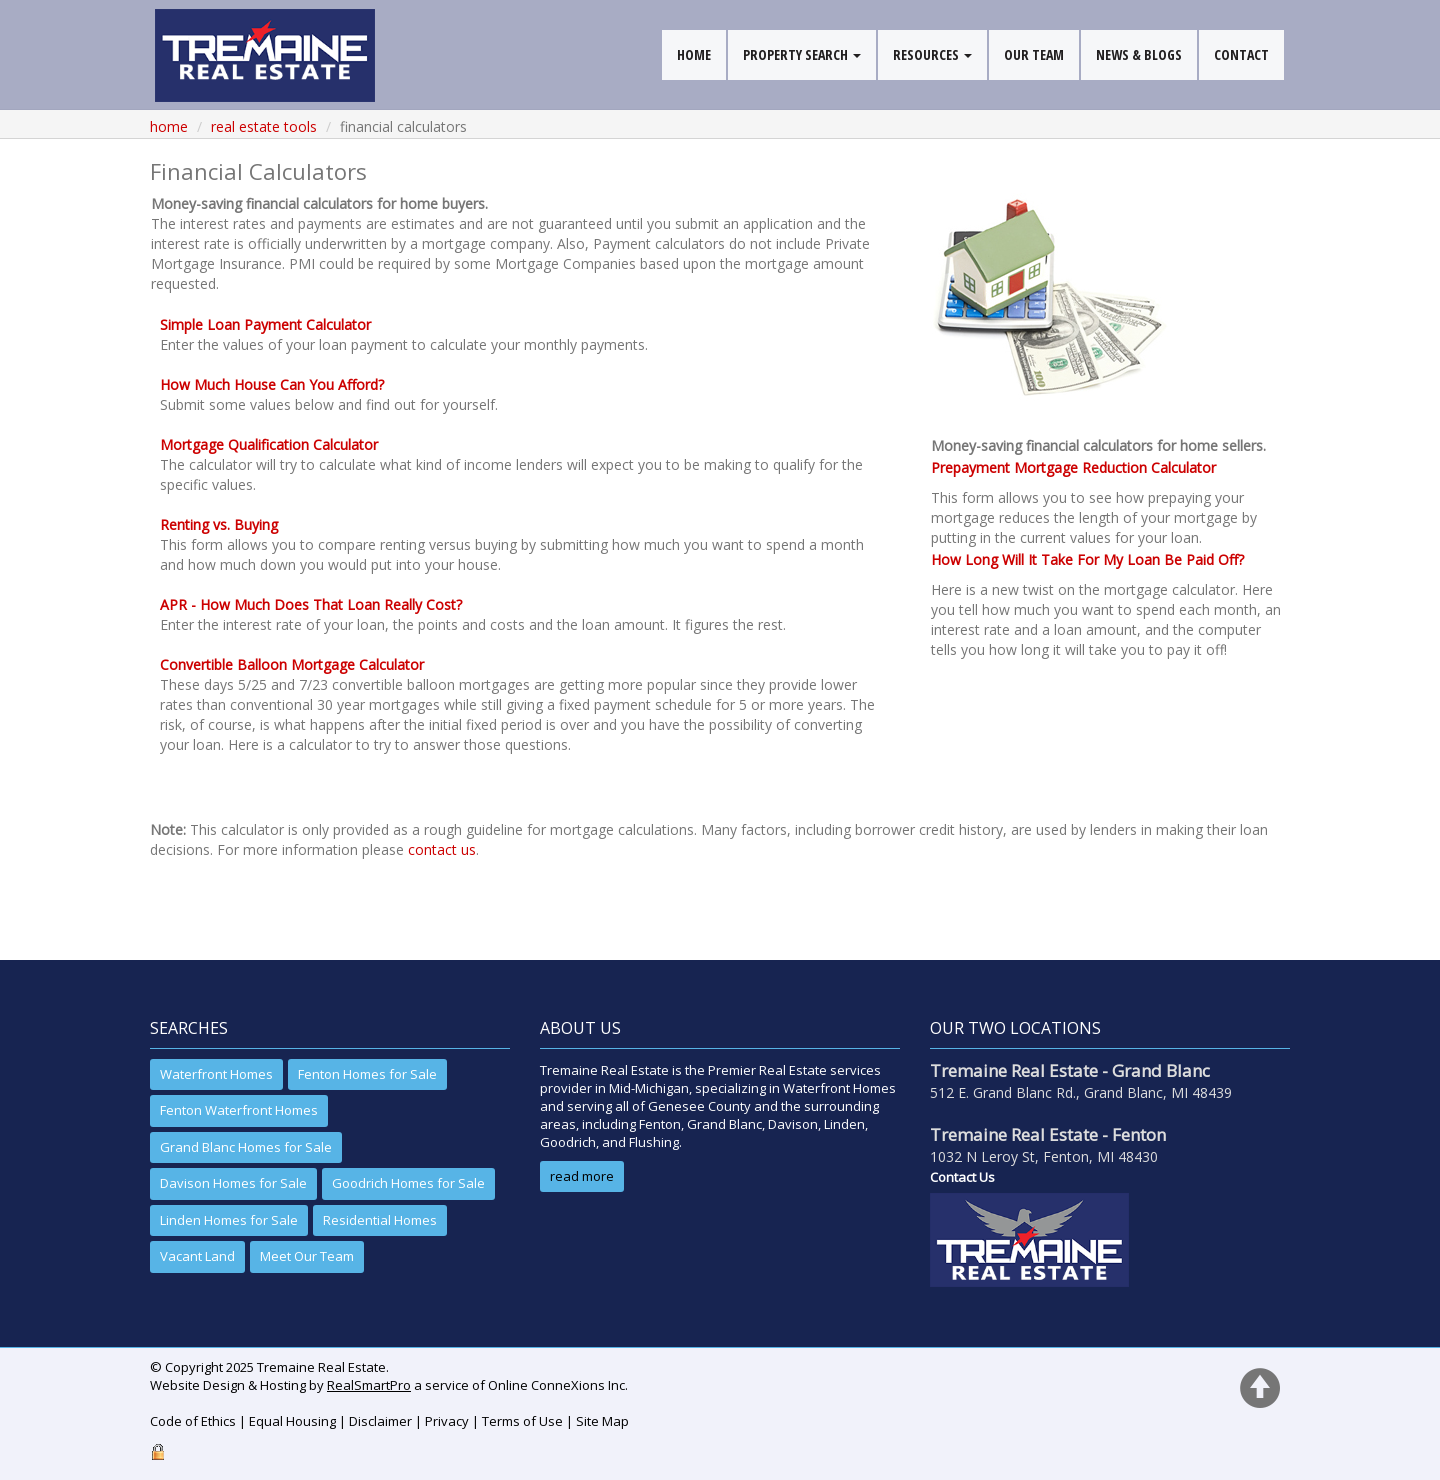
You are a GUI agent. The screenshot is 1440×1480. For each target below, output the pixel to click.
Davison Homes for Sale (233, 1183)
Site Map (602, 1421)
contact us (442, 849)
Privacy (447, 1421)
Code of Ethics (193, 1421)
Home (169, 126)
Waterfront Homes (216, 1074)
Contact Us (962, 1177)
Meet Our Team (307, 1256)
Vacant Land (197, 1256)
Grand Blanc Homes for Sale (246, 1147)
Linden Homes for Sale (229, 1220)
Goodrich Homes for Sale (408, 1183)
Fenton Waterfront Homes (239, 1110)
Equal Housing (292, 1421)
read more (582, 1176)
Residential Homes (380, 1220)
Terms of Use (522, 1421)
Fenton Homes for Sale (367, 1074)
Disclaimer (380, 1421)
